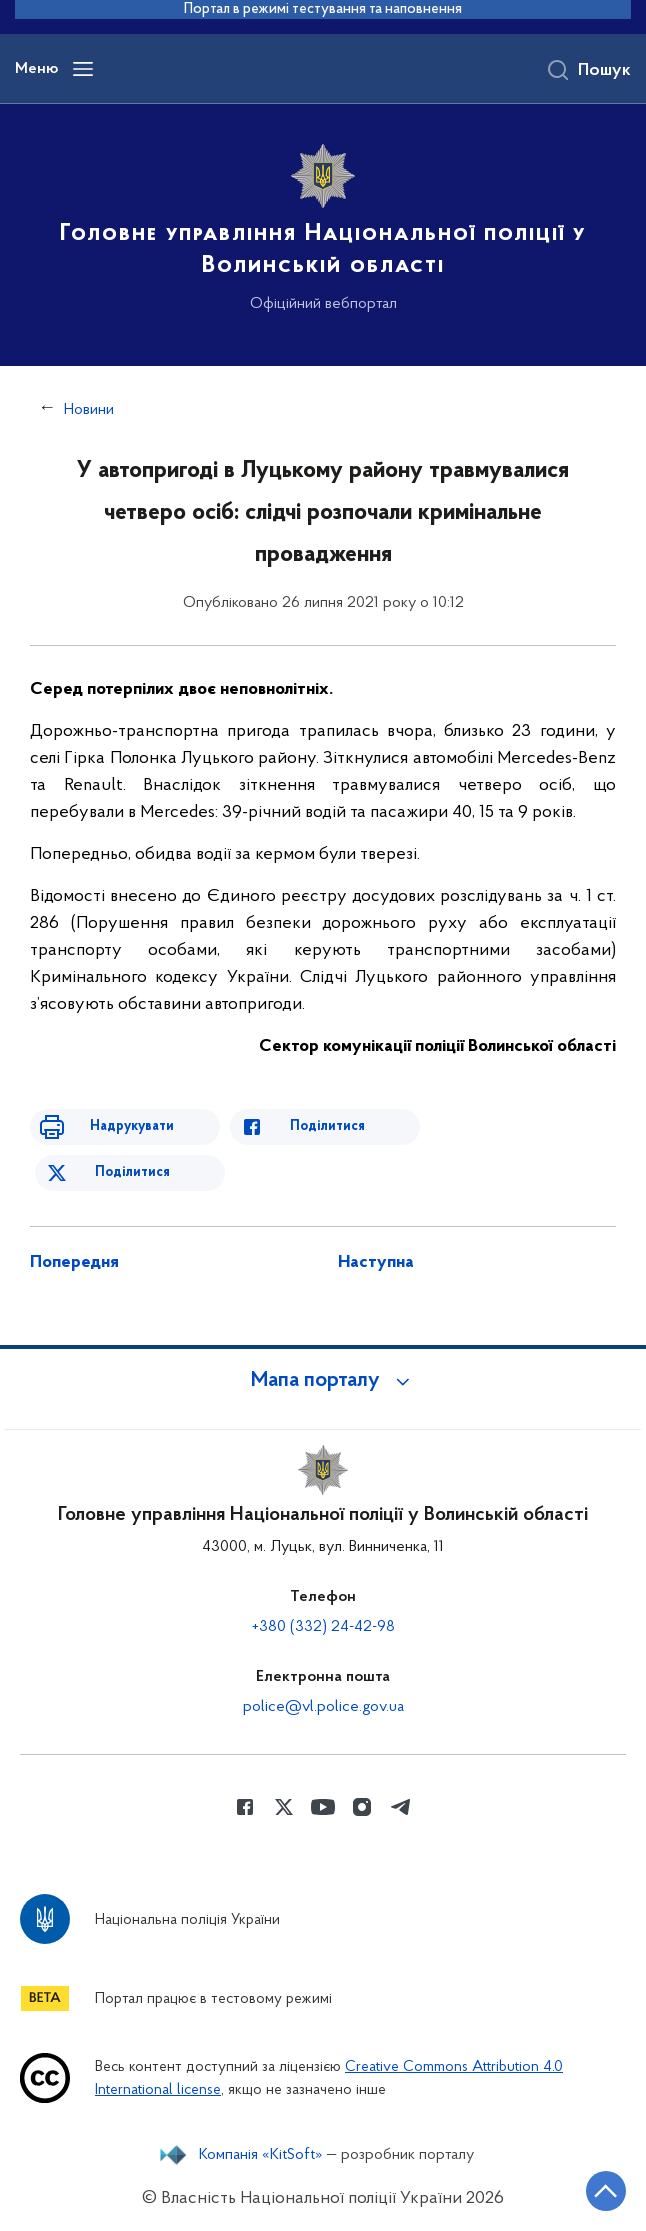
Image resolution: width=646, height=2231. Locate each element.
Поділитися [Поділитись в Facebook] (327, 1126)
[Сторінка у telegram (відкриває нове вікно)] (401, 1807)
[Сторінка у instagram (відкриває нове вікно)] (362, 1807)
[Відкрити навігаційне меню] (83, 69)
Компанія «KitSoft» (261, 2155)
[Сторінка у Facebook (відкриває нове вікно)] (245, 1807)
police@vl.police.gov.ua (323, 1707)
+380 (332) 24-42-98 (323, 1627)
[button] (323, 1381)
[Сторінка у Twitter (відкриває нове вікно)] (284, 1807)
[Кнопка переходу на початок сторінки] (606, 2191)
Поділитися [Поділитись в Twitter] (132, 1172)
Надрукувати (132, 1126)
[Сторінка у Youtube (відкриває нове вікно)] (323, 1807)
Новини (89, 410)
